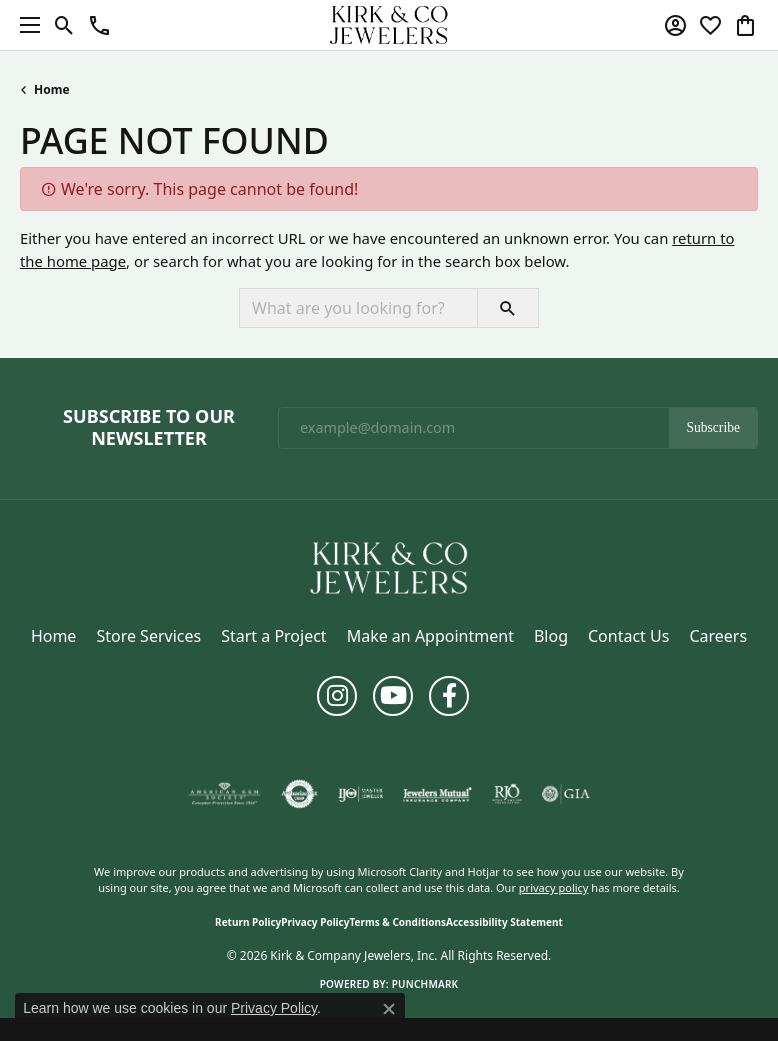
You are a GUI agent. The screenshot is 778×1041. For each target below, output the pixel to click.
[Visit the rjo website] (507, 794)
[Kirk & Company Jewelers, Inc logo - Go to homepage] (389, 25)
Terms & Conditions (397, 922)
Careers (718, 636)
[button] (64, 25)
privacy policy (554, 887)
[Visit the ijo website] (360, 794)
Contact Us (628, 636)
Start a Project (273, 636)
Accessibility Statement (504, 922)
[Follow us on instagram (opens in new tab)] (337, 696)
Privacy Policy (315, 922)
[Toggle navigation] (25, 25)
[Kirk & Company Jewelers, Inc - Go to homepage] (389, 566)
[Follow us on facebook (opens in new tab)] (449, 696)
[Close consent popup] (389, 1009)
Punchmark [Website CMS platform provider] (425, 984)
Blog (551, 636)
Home (52, 89)
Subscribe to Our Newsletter (149, 427)
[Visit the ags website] (225, 794)
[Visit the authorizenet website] (299, 794)
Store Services (148, 636)
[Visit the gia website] (566, 794)
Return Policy (248, 922)
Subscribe (713, 427)
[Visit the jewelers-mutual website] (437, 794)
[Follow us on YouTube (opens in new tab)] (393, 696)
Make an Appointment (430, 636)
